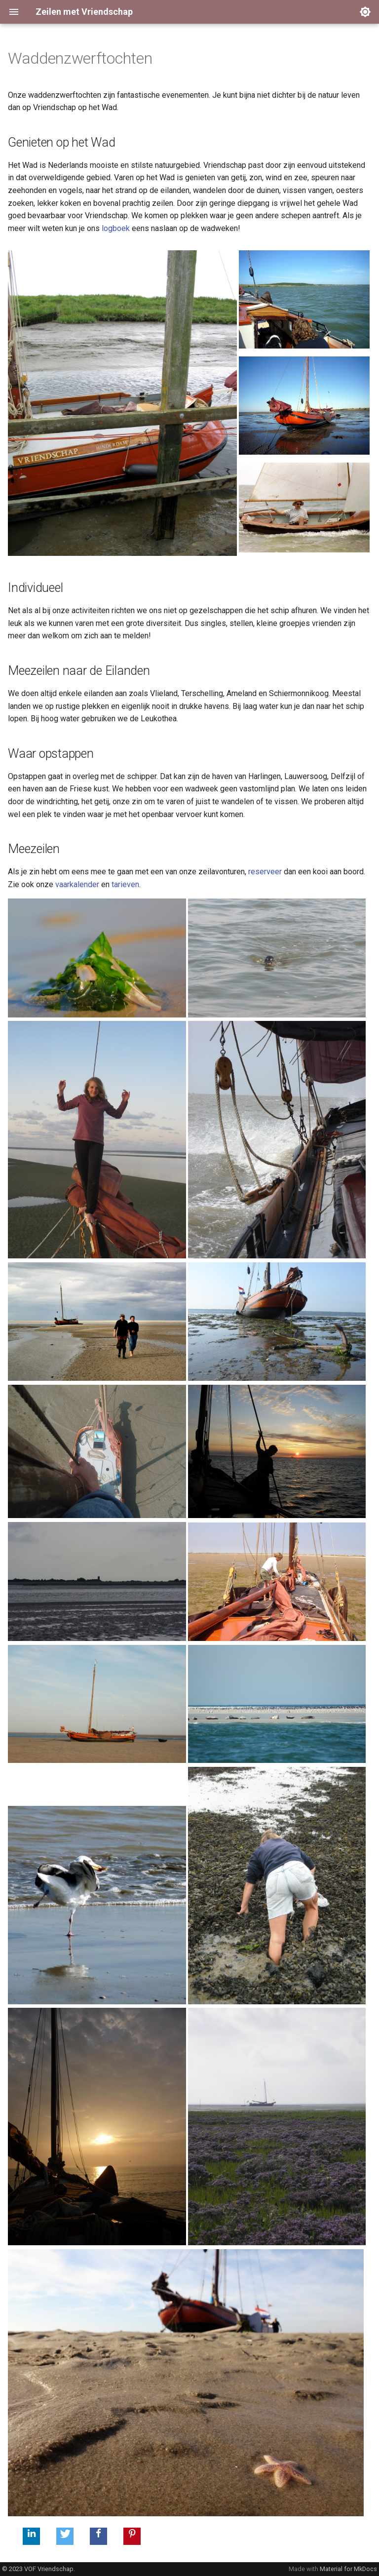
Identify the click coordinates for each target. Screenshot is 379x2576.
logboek (116, 228)
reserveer (265, 871)
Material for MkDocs (348, 2569)
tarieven (125, 884)
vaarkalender (77, 884)
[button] (31, 2536)
